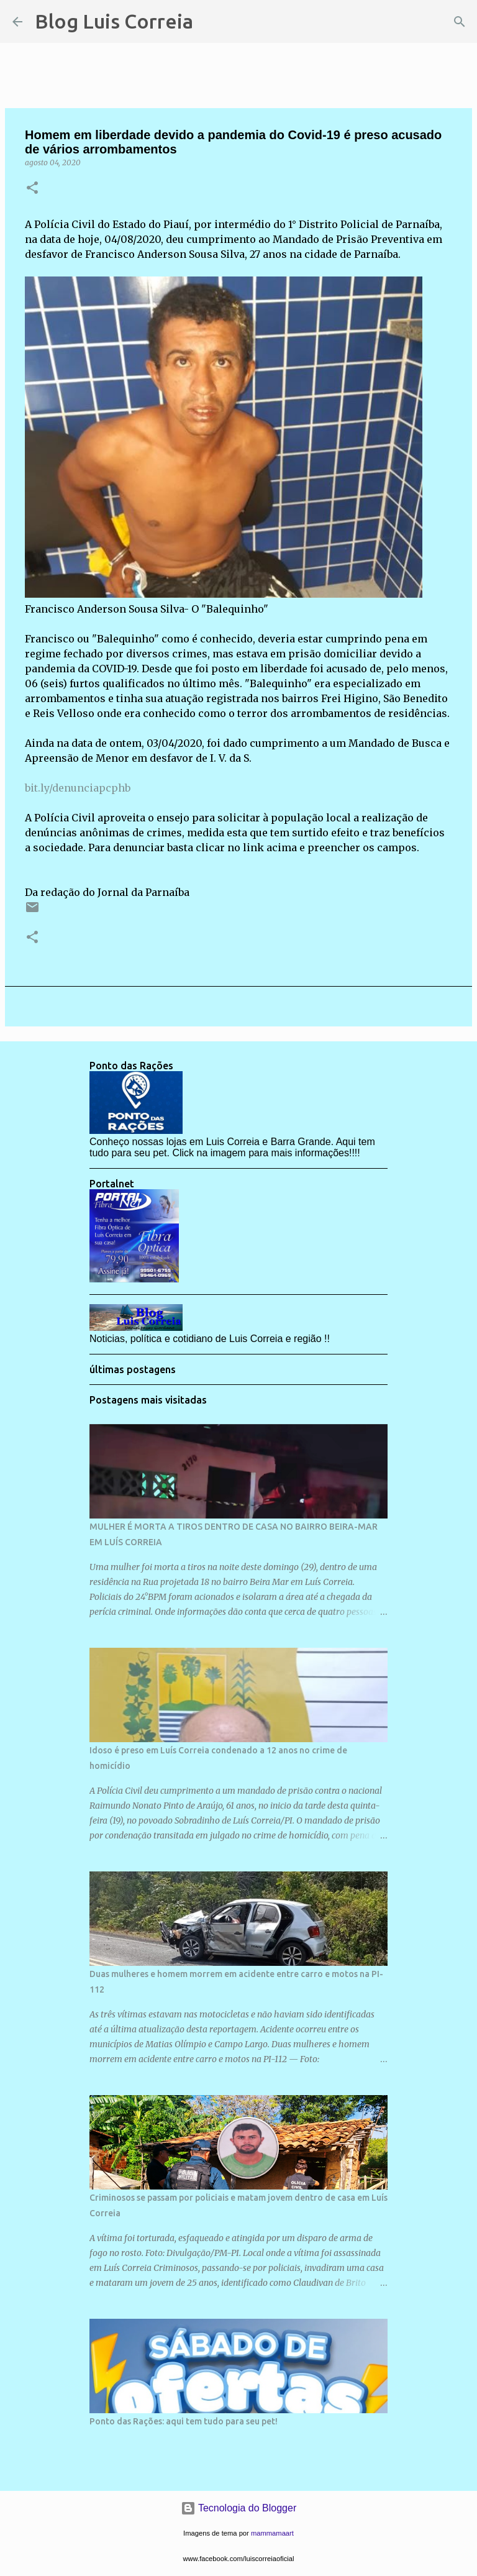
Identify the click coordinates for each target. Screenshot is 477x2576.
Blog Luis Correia (114, 21)
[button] (32, 188)
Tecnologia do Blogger (239, 2508)
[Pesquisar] (210, 22)
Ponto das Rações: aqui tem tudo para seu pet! (183, 2421)
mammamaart (272, 2533)
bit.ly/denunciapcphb (77, 788)
